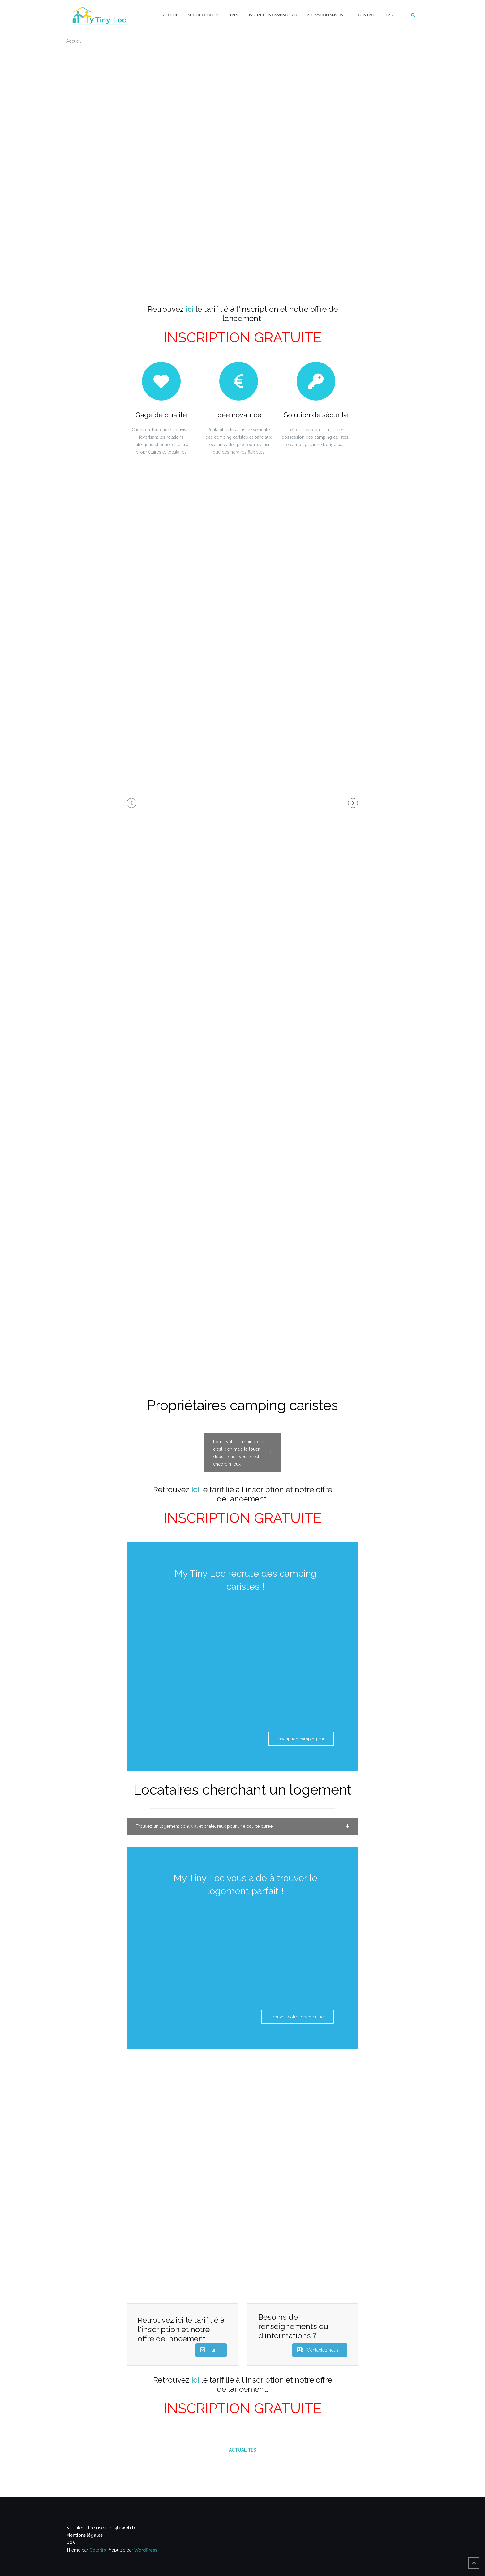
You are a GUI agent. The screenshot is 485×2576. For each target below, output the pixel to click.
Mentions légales (84, 2535)
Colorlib (97, 2550)
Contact (367, 15)
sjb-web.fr (124, 2527)
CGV (70, 2542)
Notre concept (203, 15)
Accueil (170, 15)
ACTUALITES (242, 2450)
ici (190, 309)
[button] (131, 803)
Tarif (234, 15)
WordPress (145, 2550)
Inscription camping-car (273, 15)
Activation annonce (327, 15)
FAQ (389, 15)
